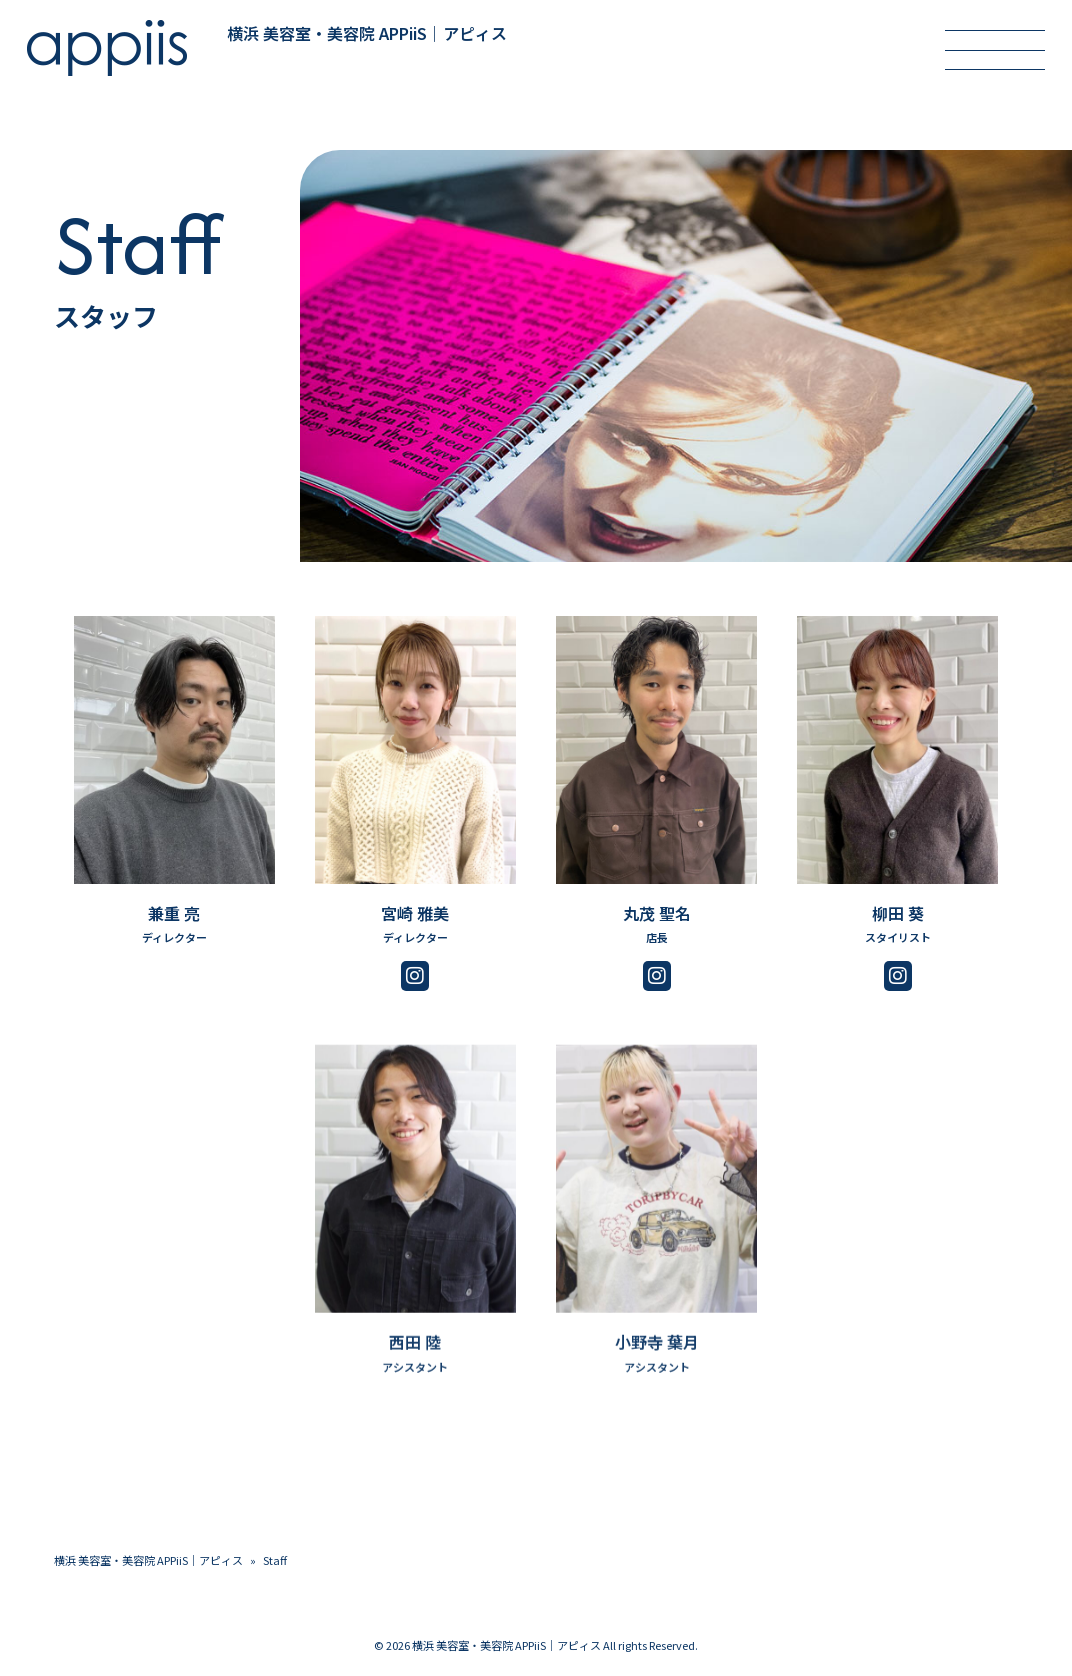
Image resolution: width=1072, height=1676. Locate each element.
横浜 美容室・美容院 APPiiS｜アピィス (148, 1560)
